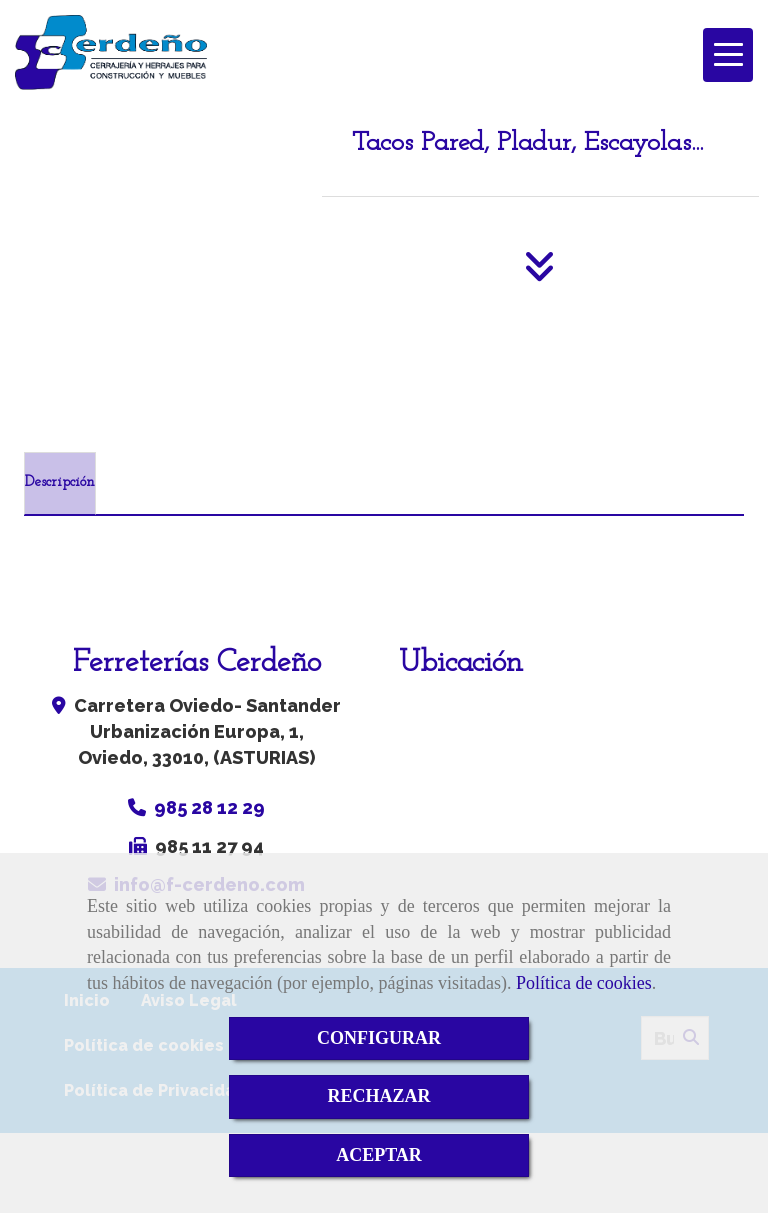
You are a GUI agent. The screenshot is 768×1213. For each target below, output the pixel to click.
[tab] (60, 484)
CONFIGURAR (379, 1038)
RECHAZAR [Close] (378, 1096)
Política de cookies (584, 983)
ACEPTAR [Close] (379, 1155)
